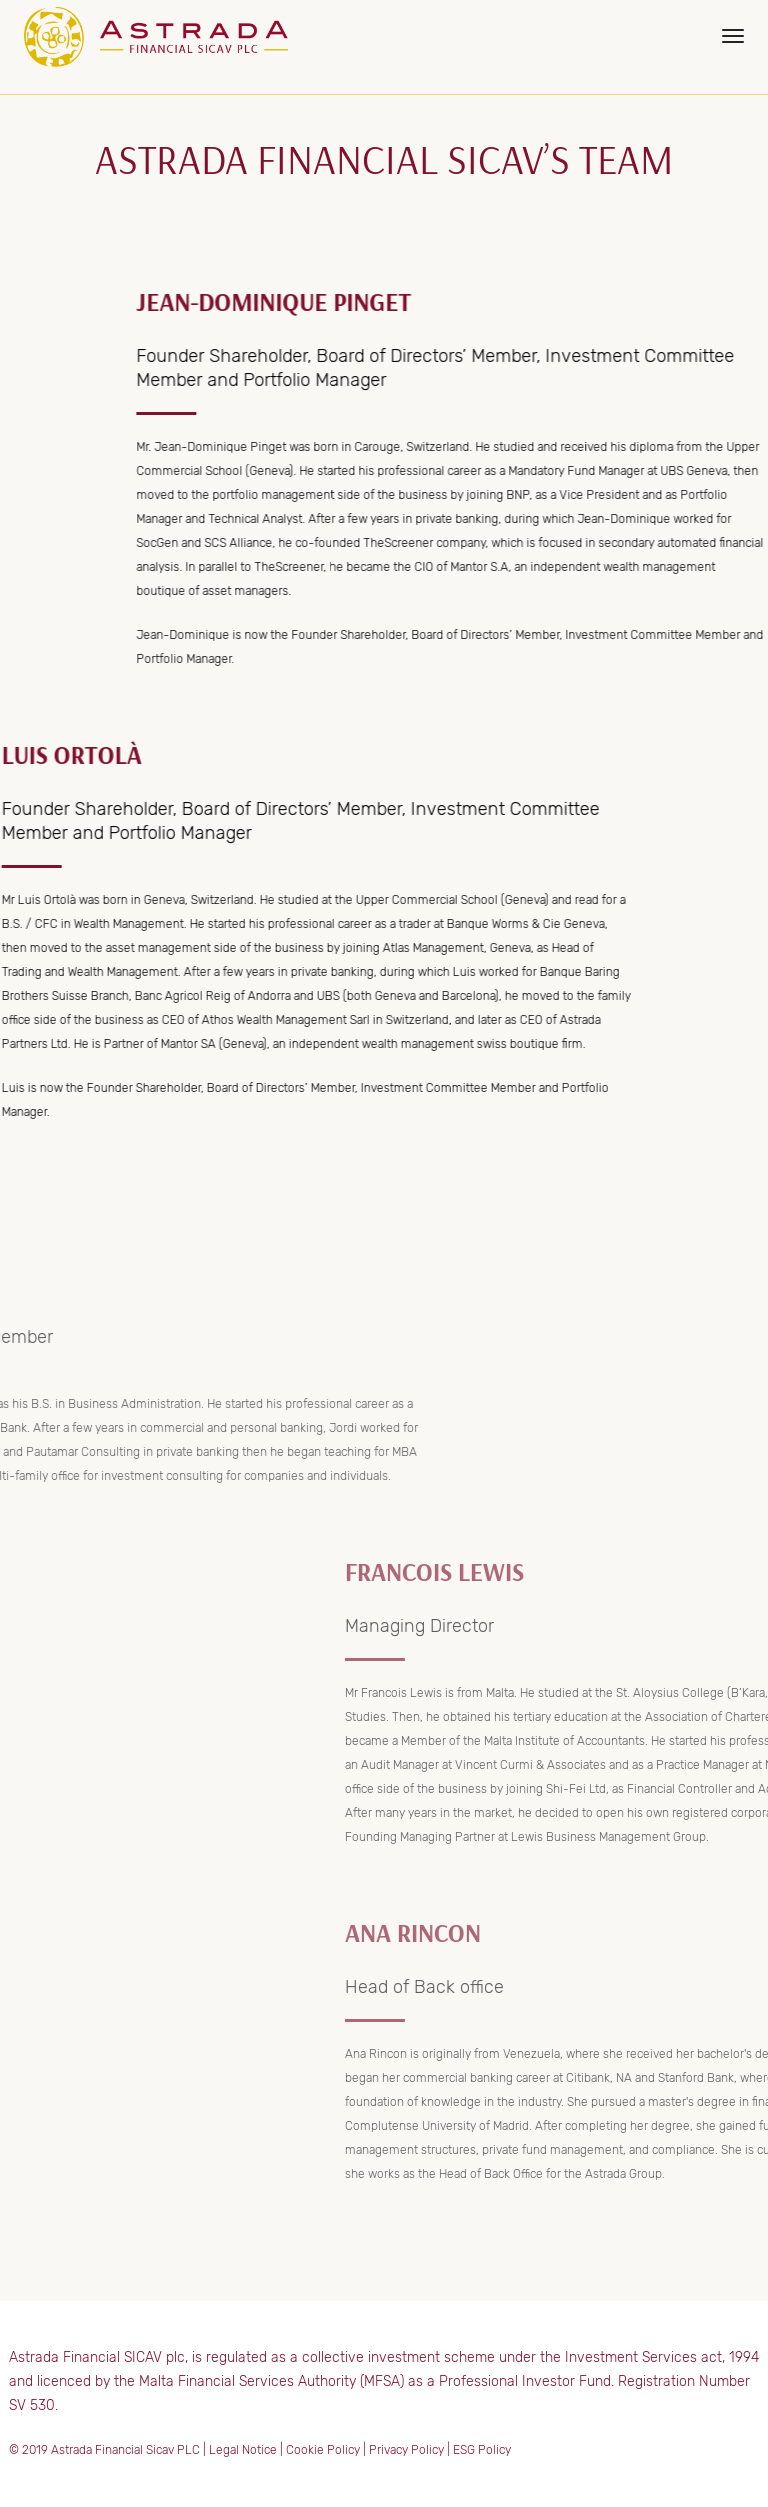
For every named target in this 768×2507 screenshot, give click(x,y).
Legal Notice (243, 2450)
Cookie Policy (323, 2450)
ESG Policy (482, 2450)
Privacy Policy (406, 2450)
